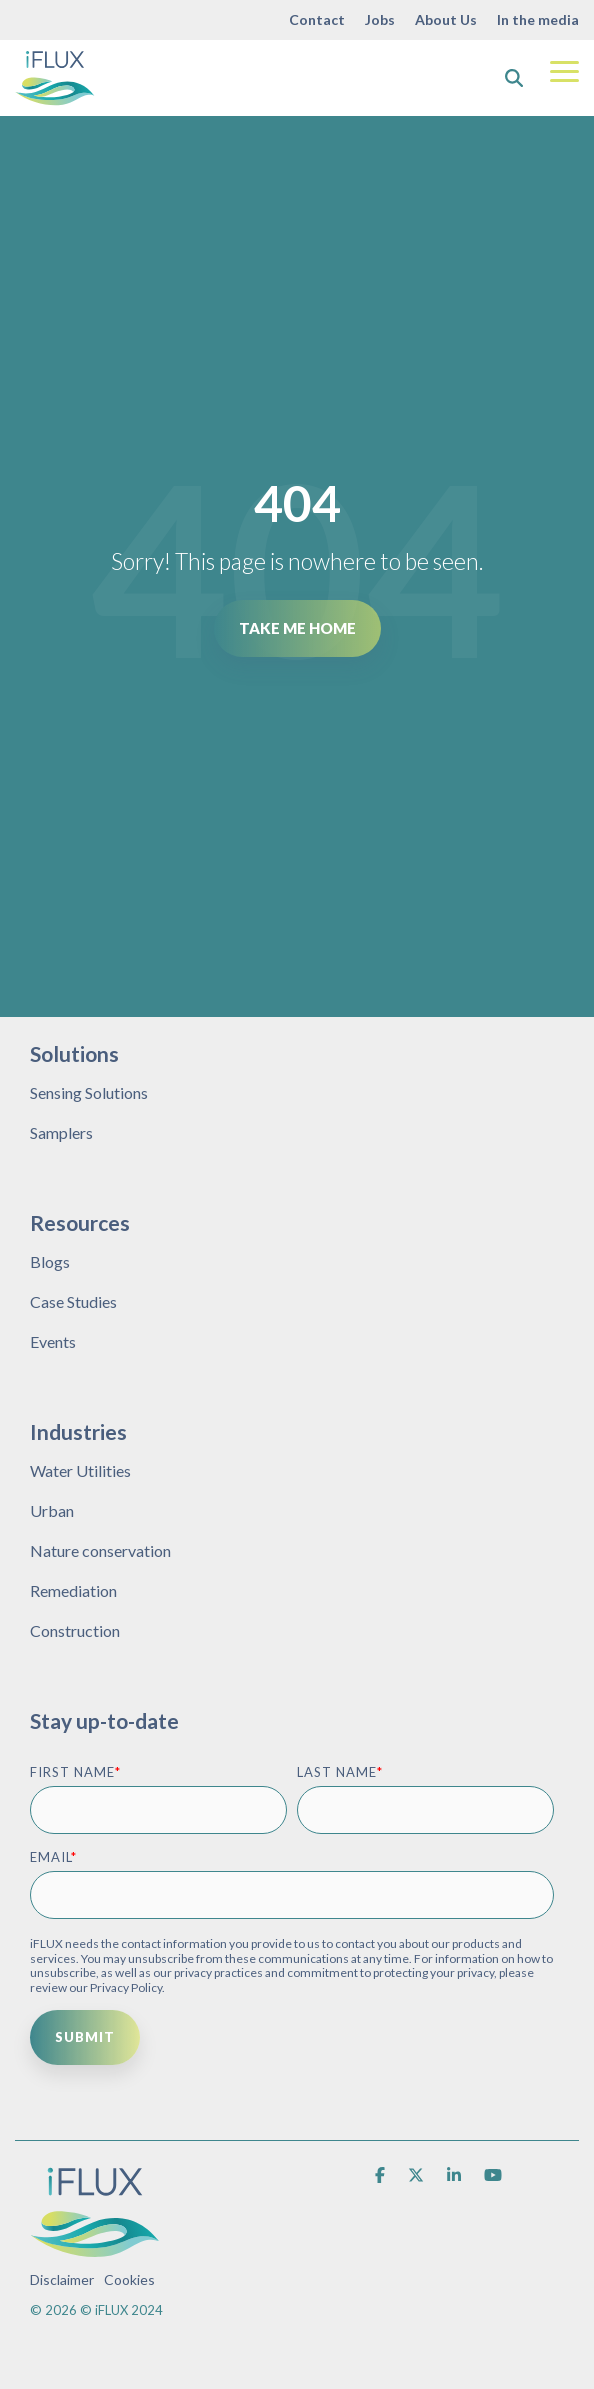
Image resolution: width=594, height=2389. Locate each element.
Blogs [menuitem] (50, 1261)
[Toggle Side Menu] (564, 70)
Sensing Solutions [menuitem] (89, 1092)
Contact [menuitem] (317, 19)
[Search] (514, 78)
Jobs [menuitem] (380, 19)
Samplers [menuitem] (61, 1132)
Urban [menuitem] (52, 1510)
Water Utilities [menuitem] (80, 1470)
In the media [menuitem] (538, 19)
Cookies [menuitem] (129, 2279)
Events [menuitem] (53, 1341)
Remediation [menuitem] (73, 1590)
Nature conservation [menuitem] (100, 1550)
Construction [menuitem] (75, 1630)
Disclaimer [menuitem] (62, 2279)
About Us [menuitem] (446, 19)
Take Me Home (297, 628)
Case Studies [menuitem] (73, 1301)
